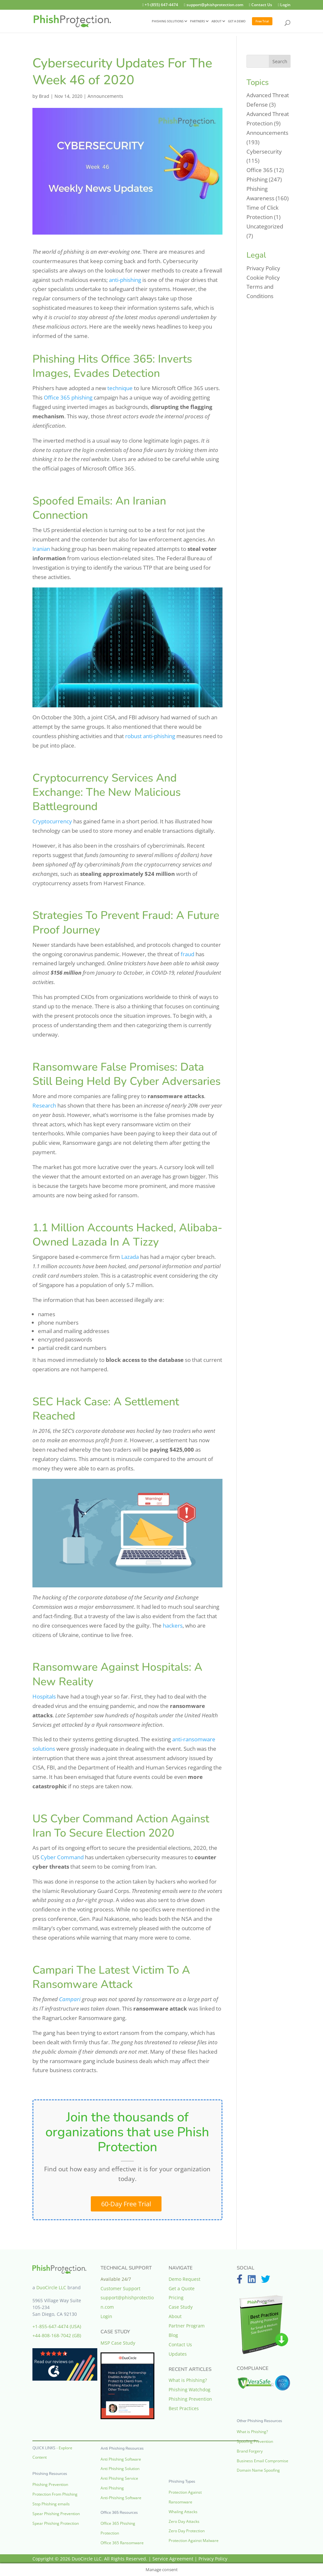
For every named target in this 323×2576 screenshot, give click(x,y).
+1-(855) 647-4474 (152, 5)
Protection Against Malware (194, 2540)
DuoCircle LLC (51, 2287)
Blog (173, 2335)
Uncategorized (264, 226)
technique (120, 388)
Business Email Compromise (262, 2461)
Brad (44, 96)
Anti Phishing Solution (120, 2468)
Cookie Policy (263, 277)
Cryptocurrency (52, 821)
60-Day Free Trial (126, 2203)
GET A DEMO (236, 21)
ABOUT (216, 21)
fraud (187, 954)
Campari (69, 1999)
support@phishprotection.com (207, 5)
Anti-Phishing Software (121, 2498)
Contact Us (257, 5)
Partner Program (187, 2326)
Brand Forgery (250, 2451)
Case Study (181, 2307)
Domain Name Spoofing (258, 2470)
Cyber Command (62, 1857)
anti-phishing (125, 280)
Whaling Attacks (183, 2511)
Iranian (41, 548)
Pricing (176, 2297)
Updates (178, 2354)
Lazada (130, 1256)
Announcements (105, 96)
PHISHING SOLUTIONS (168, 21)
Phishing (257, 179)
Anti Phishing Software (121, 2459)
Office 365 (259, 170)
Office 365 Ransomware (122, 2543)
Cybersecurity (264, 151)
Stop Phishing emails (51, 2504)
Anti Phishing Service (119, 2478)
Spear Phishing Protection (55, 2523)
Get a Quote (182, 2288)
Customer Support (120, 2288)
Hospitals (44, 1696)
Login (283, 5)
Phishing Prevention (50, 2484)
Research (44, 1105)
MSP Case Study (118, 2343)
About (175, 2316)
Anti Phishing (112, 2488)
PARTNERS (197, 21)
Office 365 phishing (68, 397)
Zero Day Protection (187, 2531)
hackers (173, 1625)
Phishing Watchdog (189, 2389)
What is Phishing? (188, 2380)
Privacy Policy (263, 268)
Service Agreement (172, 2559)
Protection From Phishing (55, 2494)
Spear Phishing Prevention (56, 2513)
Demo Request (184, 2279)
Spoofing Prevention (255, 2441)
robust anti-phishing (150, 736)
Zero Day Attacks (184, 2521)
